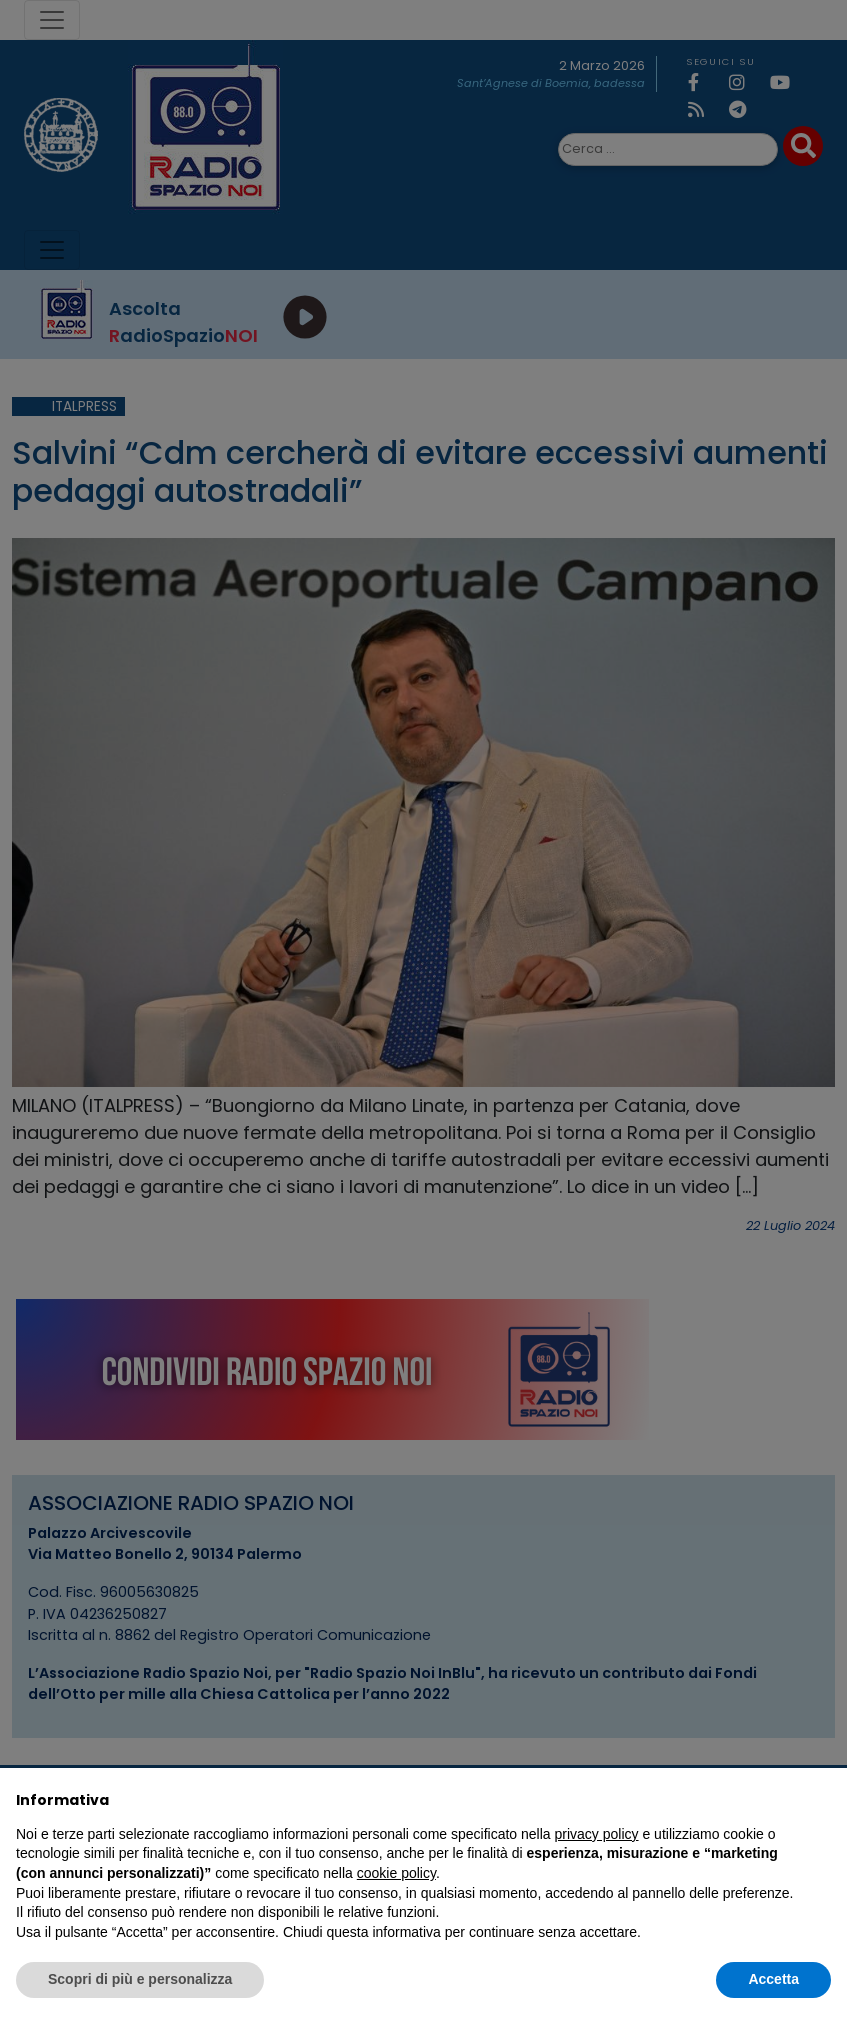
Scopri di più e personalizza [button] (140, 1979)
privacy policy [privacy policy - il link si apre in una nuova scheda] (597, 1834)
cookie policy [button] (396, 1873)
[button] (821, 1800)
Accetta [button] (773, 1979)
